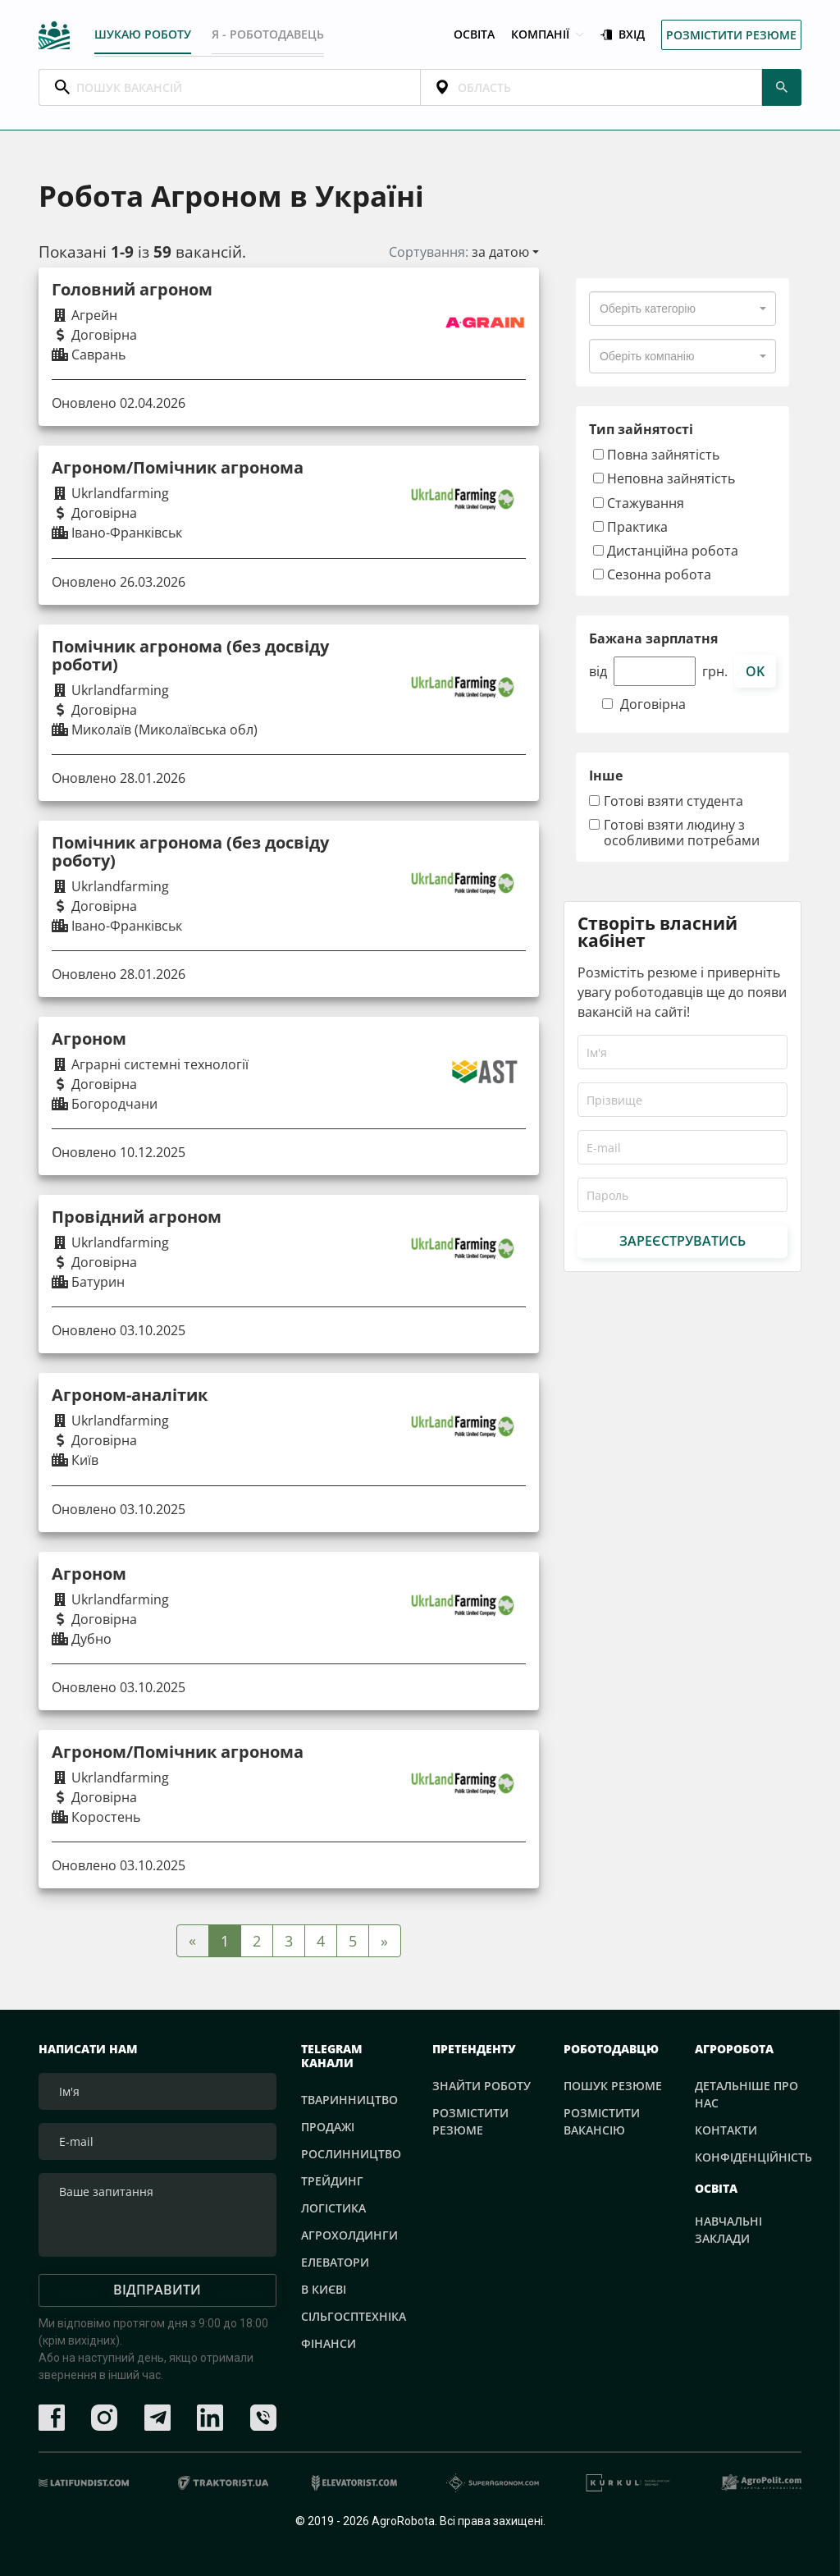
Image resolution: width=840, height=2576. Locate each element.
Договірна (653, 704)
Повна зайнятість (656, 454)
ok (755, 670)
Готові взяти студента (673, 800)
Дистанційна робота (665, 549)
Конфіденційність (753, 2156)
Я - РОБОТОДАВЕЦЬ (269, 32)
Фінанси (328, 2342)
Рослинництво (351, 2153)
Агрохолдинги (349, 2234)
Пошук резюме (613, 2085)
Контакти (726, 2129)
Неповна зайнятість (664, 478)
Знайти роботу (481, 2085)
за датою (500, 252)
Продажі (327, 2126)
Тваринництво (349, 2099)
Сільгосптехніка (353, 2315)
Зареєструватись (682, 1240)
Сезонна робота (652, 574)
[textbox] (648, 308)
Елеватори (335, 2261)
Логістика (333, 2207)
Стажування (638, 501)
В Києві (323, 2288)
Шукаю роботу (142, 32)
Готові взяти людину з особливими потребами (682, 832)
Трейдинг (332, 2180)
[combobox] (682, 308)
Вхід (622, 33)
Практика (630, 525)
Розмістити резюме (731, 33)
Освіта (474, 33)
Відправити (157, 2290)
